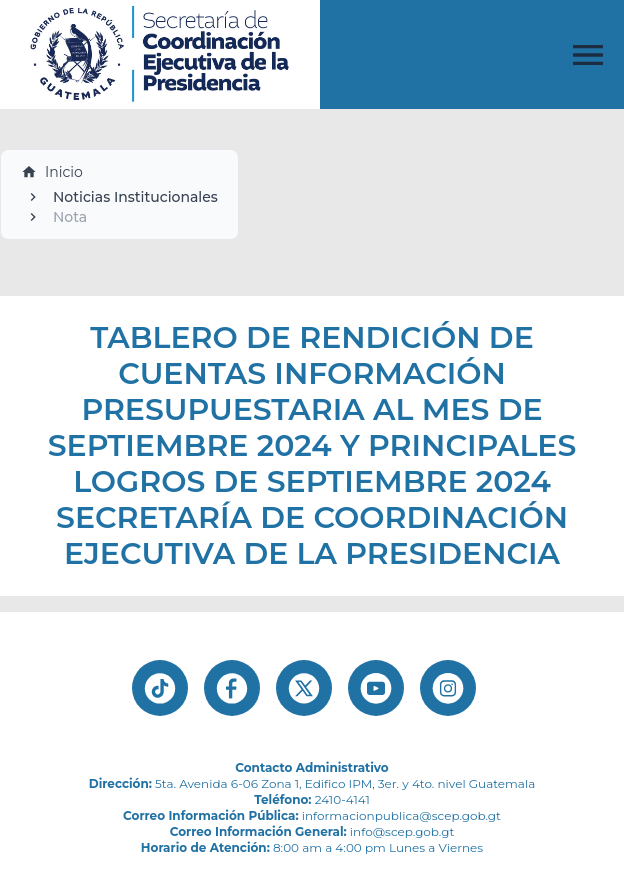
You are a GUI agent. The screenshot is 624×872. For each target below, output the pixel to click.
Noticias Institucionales (135, 197)
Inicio (52, 172)
